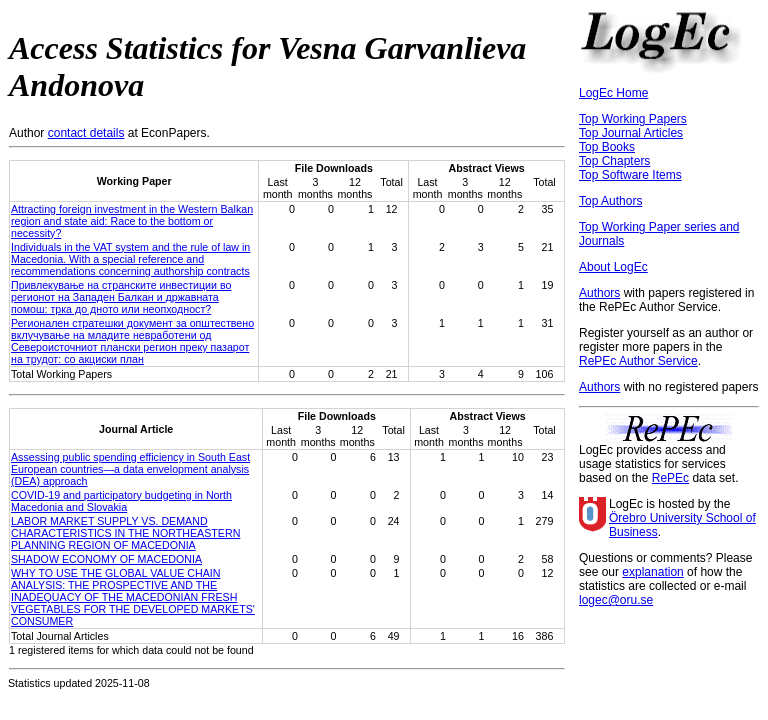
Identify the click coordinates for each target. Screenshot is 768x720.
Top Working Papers (633, 119)
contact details (86, 133)
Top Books (607, 147)
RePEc (670, 478)
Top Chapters (614, 161)
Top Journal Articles (631, 133)
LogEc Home (613, 93)
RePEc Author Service (638, 361)
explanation (652, 572)
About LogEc (613, 267)
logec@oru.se (616, 600)
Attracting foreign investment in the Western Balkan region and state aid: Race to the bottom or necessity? (132, 221)
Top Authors (610, 201)
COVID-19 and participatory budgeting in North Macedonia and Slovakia (121, 501)
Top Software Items (630, 175)
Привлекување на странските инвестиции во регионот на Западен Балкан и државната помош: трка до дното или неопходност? (121, 297)
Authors (599, 293)
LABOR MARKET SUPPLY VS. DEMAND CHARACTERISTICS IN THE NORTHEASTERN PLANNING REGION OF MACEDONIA (125, 533)
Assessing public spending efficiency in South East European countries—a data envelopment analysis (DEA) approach (130, 469)
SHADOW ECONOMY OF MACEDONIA (106, 559)
